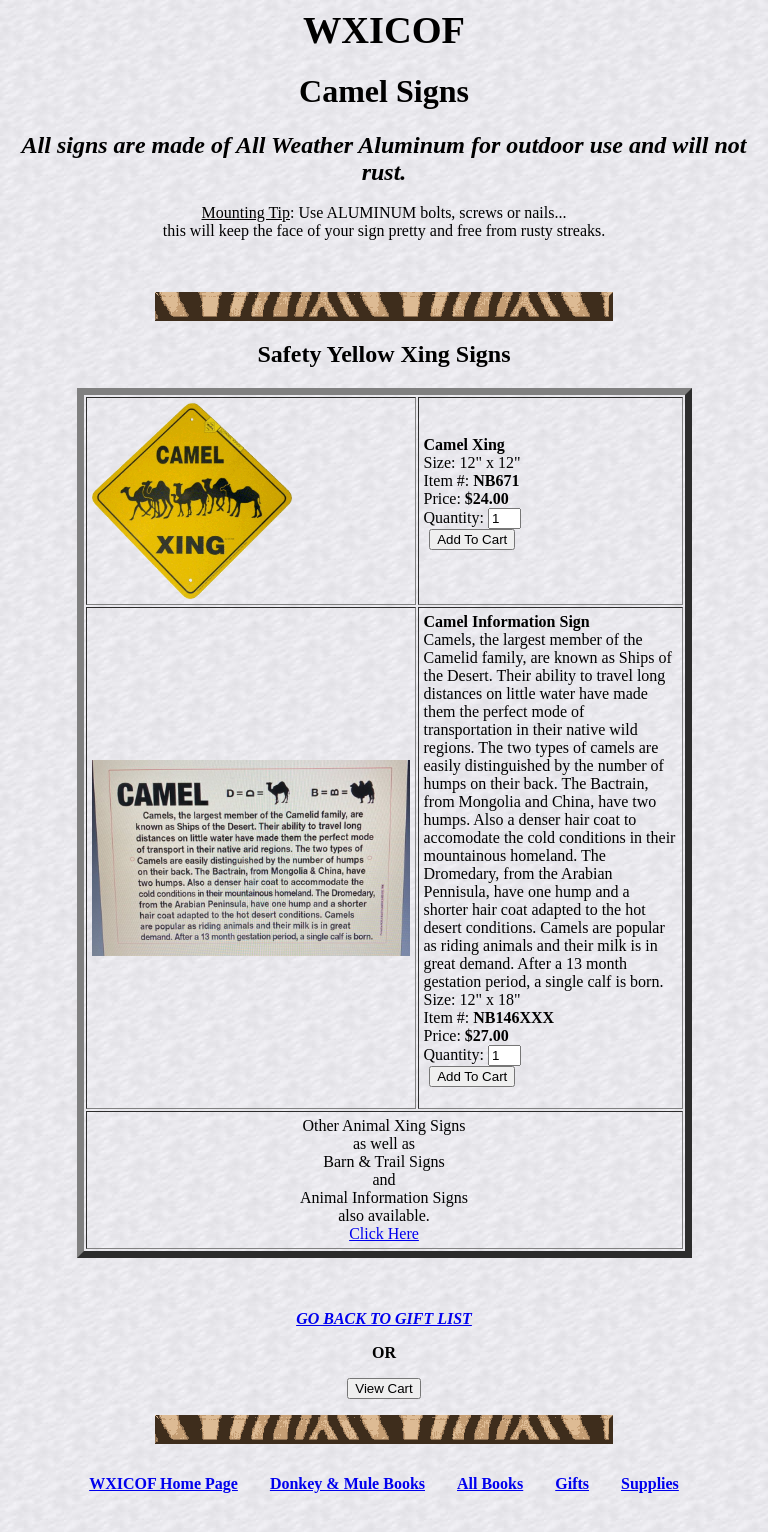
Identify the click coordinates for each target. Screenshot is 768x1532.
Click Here (384, 1233)
